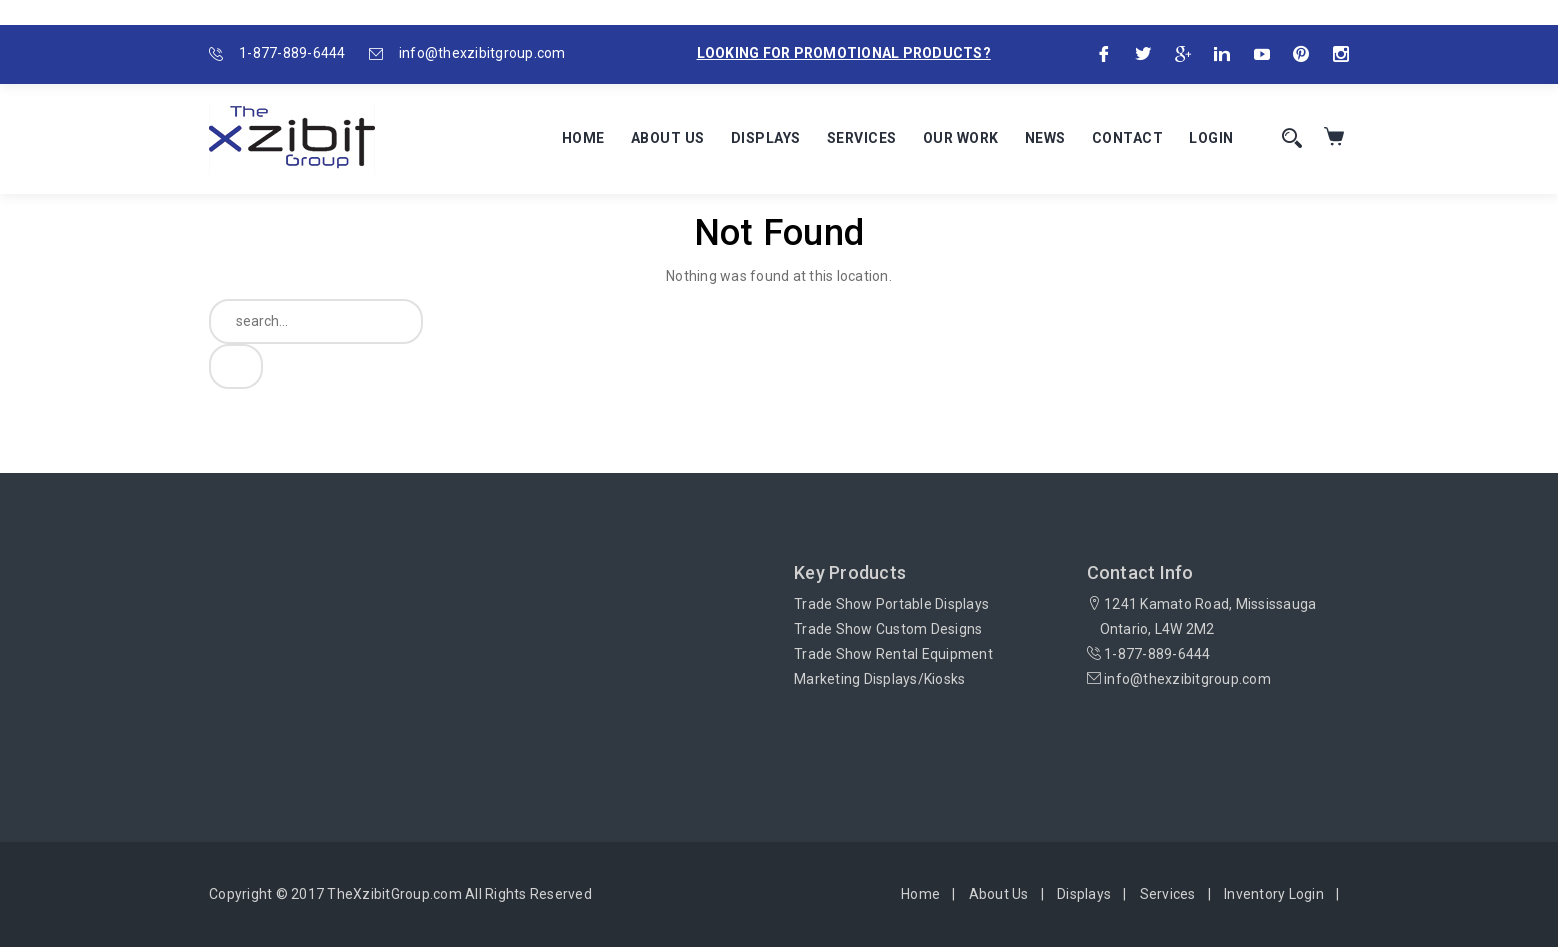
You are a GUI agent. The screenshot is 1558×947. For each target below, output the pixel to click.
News (1045, 138)
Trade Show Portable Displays (891, 604)
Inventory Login (1274, 894)
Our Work (961, 138)
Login (1211, 138)
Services (862, 138)
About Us (668, 138)
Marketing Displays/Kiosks (879, 679)
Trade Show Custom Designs (888, 629)
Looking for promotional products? (844, 53)
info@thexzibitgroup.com (482, 53)
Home (583, 138)
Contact (1128, 138)
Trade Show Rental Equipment (893, 654)
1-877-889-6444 (292, 53)
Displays (766, 138)
